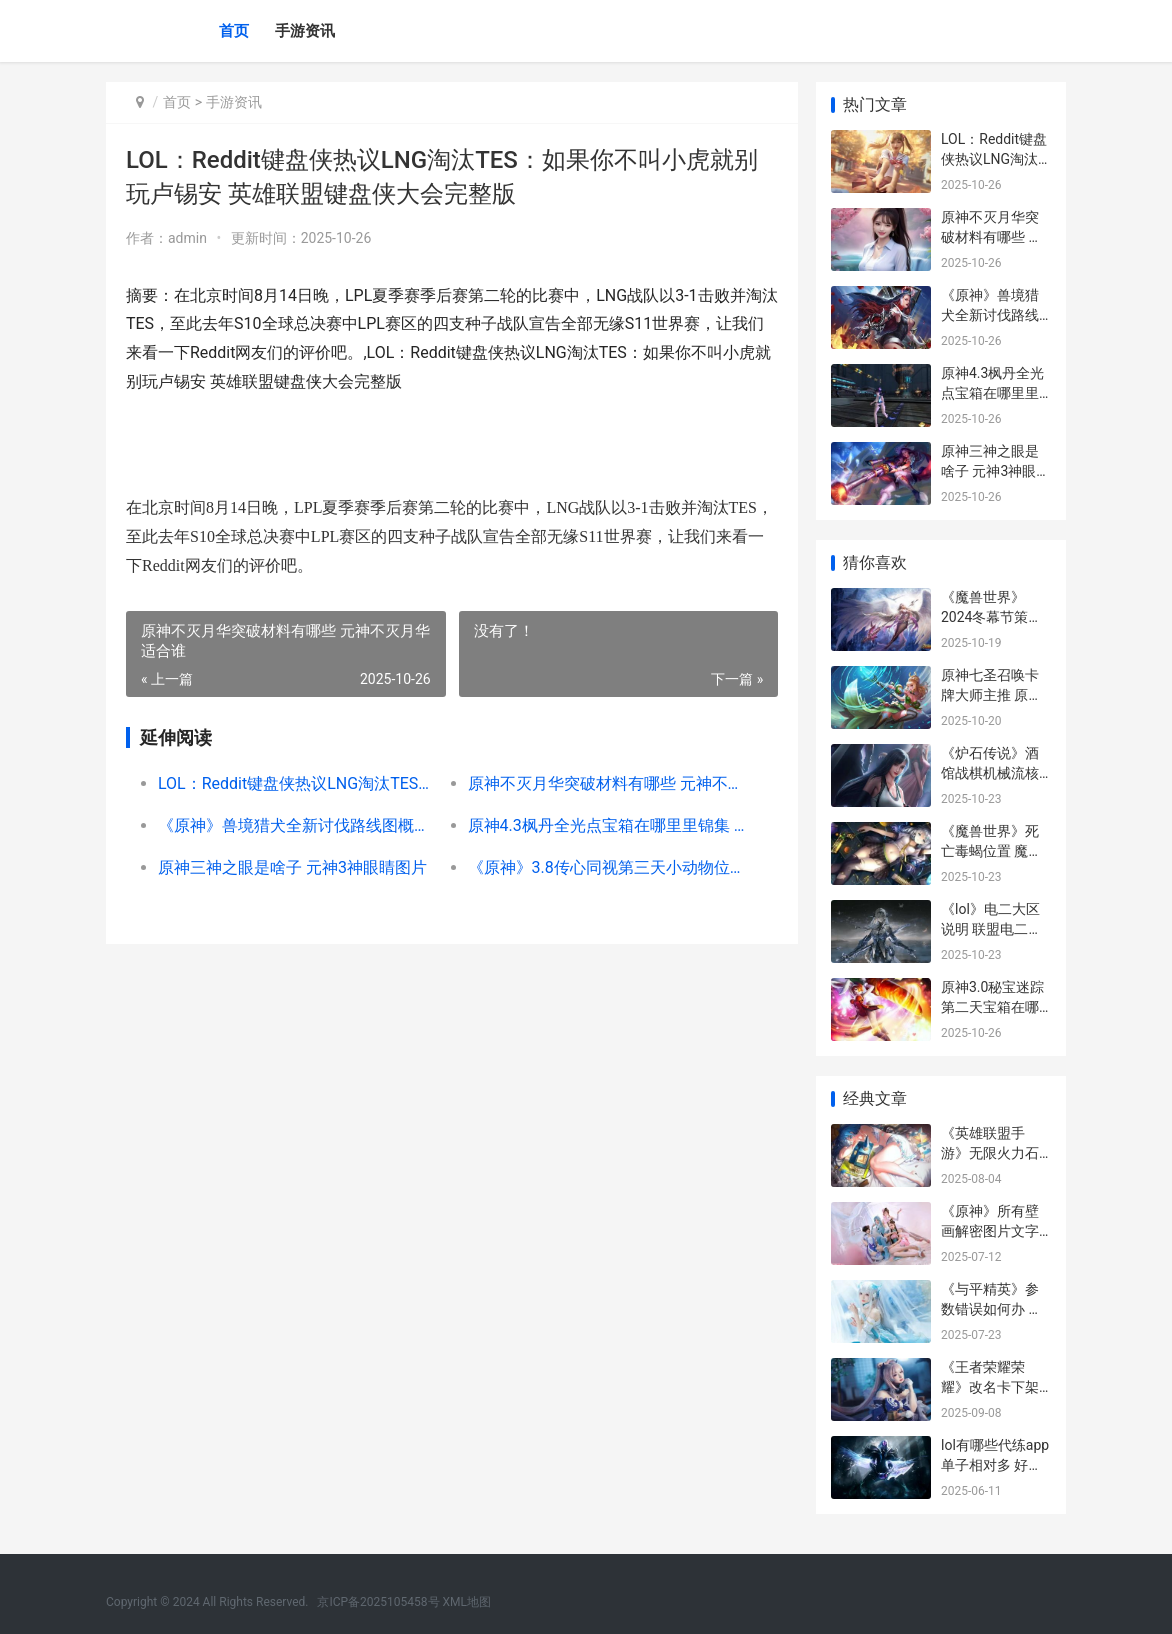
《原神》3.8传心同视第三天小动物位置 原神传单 (605, 867)
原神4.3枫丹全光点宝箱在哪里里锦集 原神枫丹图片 (605, 825)
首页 (234, 31)
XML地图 (467, 1602)
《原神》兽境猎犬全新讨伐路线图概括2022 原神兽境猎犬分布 (297, 825)
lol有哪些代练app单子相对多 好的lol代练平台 (995, 1464)
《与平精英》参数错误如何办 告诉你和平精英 (991, 1308)
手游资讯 (305, 31)
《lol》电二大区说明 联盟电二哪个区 (991, 928)
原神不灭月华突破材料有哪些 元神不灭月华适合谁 (605, 783)
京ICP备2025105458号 (378, 1602)
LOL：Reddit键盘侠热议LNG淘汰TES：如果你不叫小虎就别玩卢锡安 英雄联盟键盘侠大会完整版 (297, 783)
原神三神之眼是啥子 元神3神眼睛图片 (292, 867)
